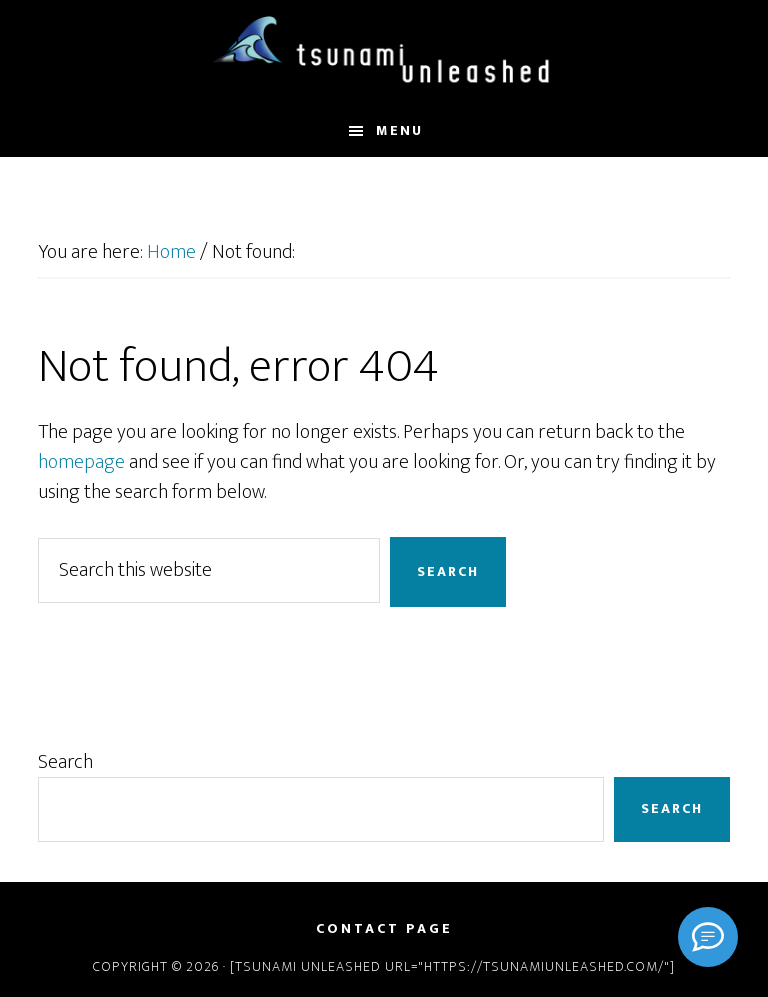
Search (65, 762)
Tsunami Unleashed (383, 53)
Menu (399, 130)
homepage (81, 462)
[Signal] (708, 937)
